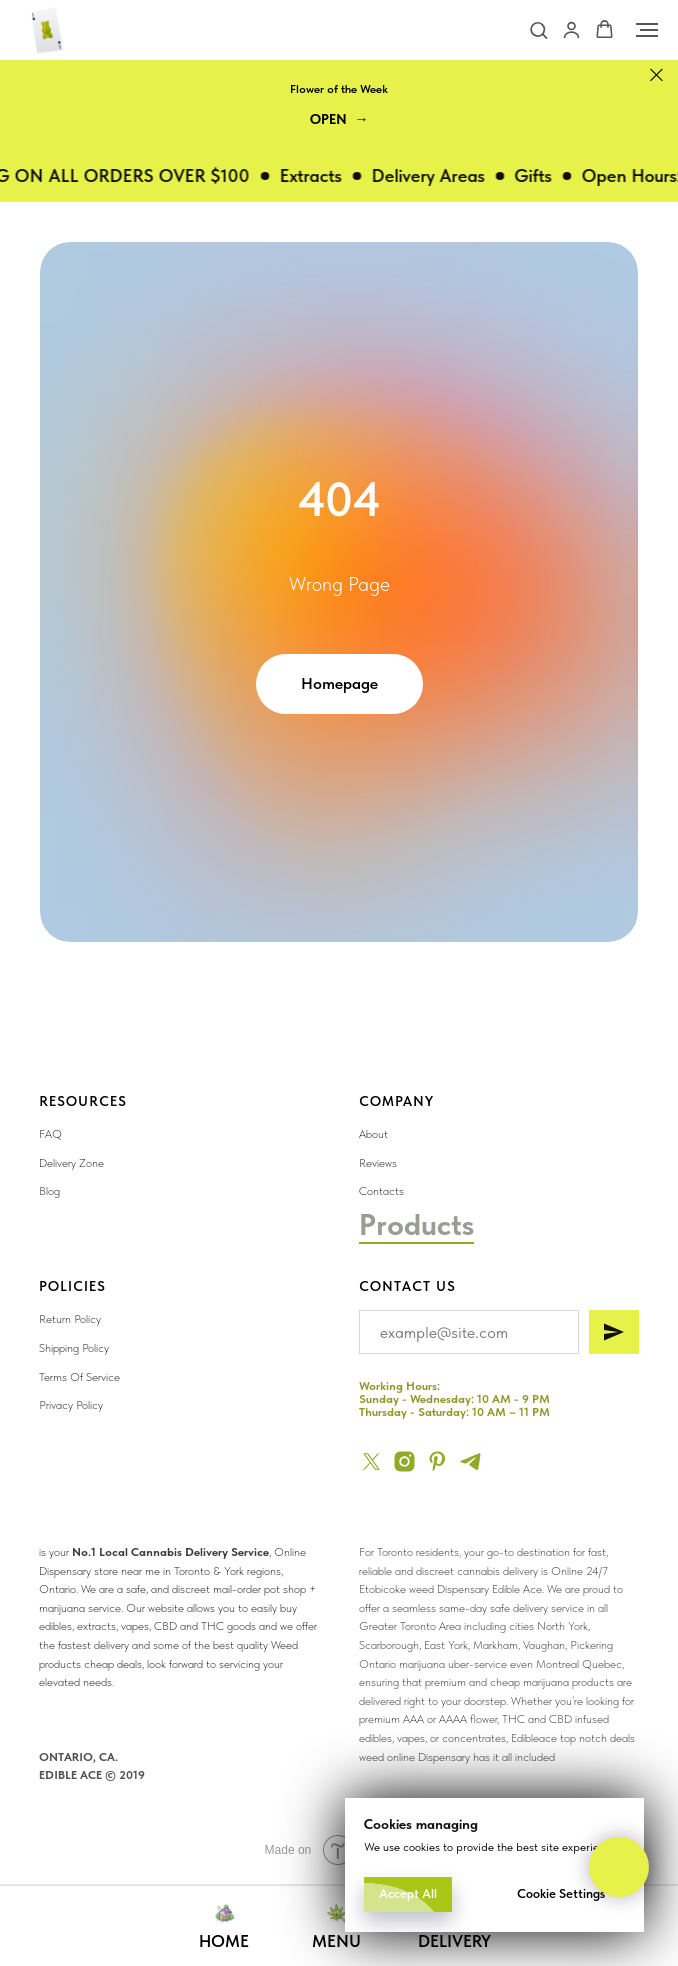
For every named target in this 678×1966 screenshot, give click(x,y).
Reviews (378, 1163)
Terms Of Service (79, 1377)
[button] (538, 29)
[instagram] (404, 1461)
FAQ (50, 1134)
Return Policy (70, 1319)
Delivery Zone (71, 1163)
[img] (509, 1280)
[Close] (656, 75)
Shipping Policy (74, 1348)
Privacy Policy (71, 1405)
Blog (49, 1191)
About (373, 1134)
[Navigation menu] (647, 30)
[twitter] (371, 1461)
